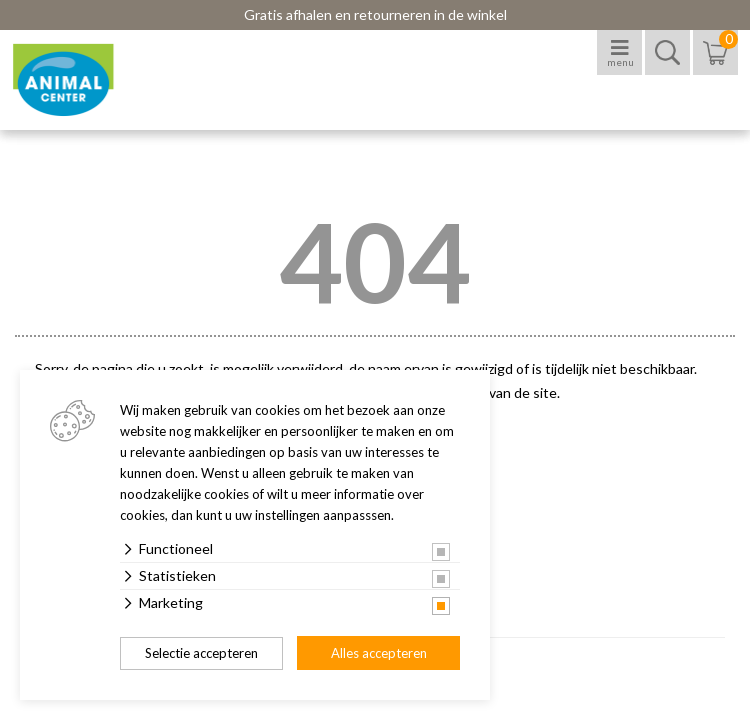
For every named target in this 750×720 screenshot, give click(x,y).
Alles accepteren (379, 653)
